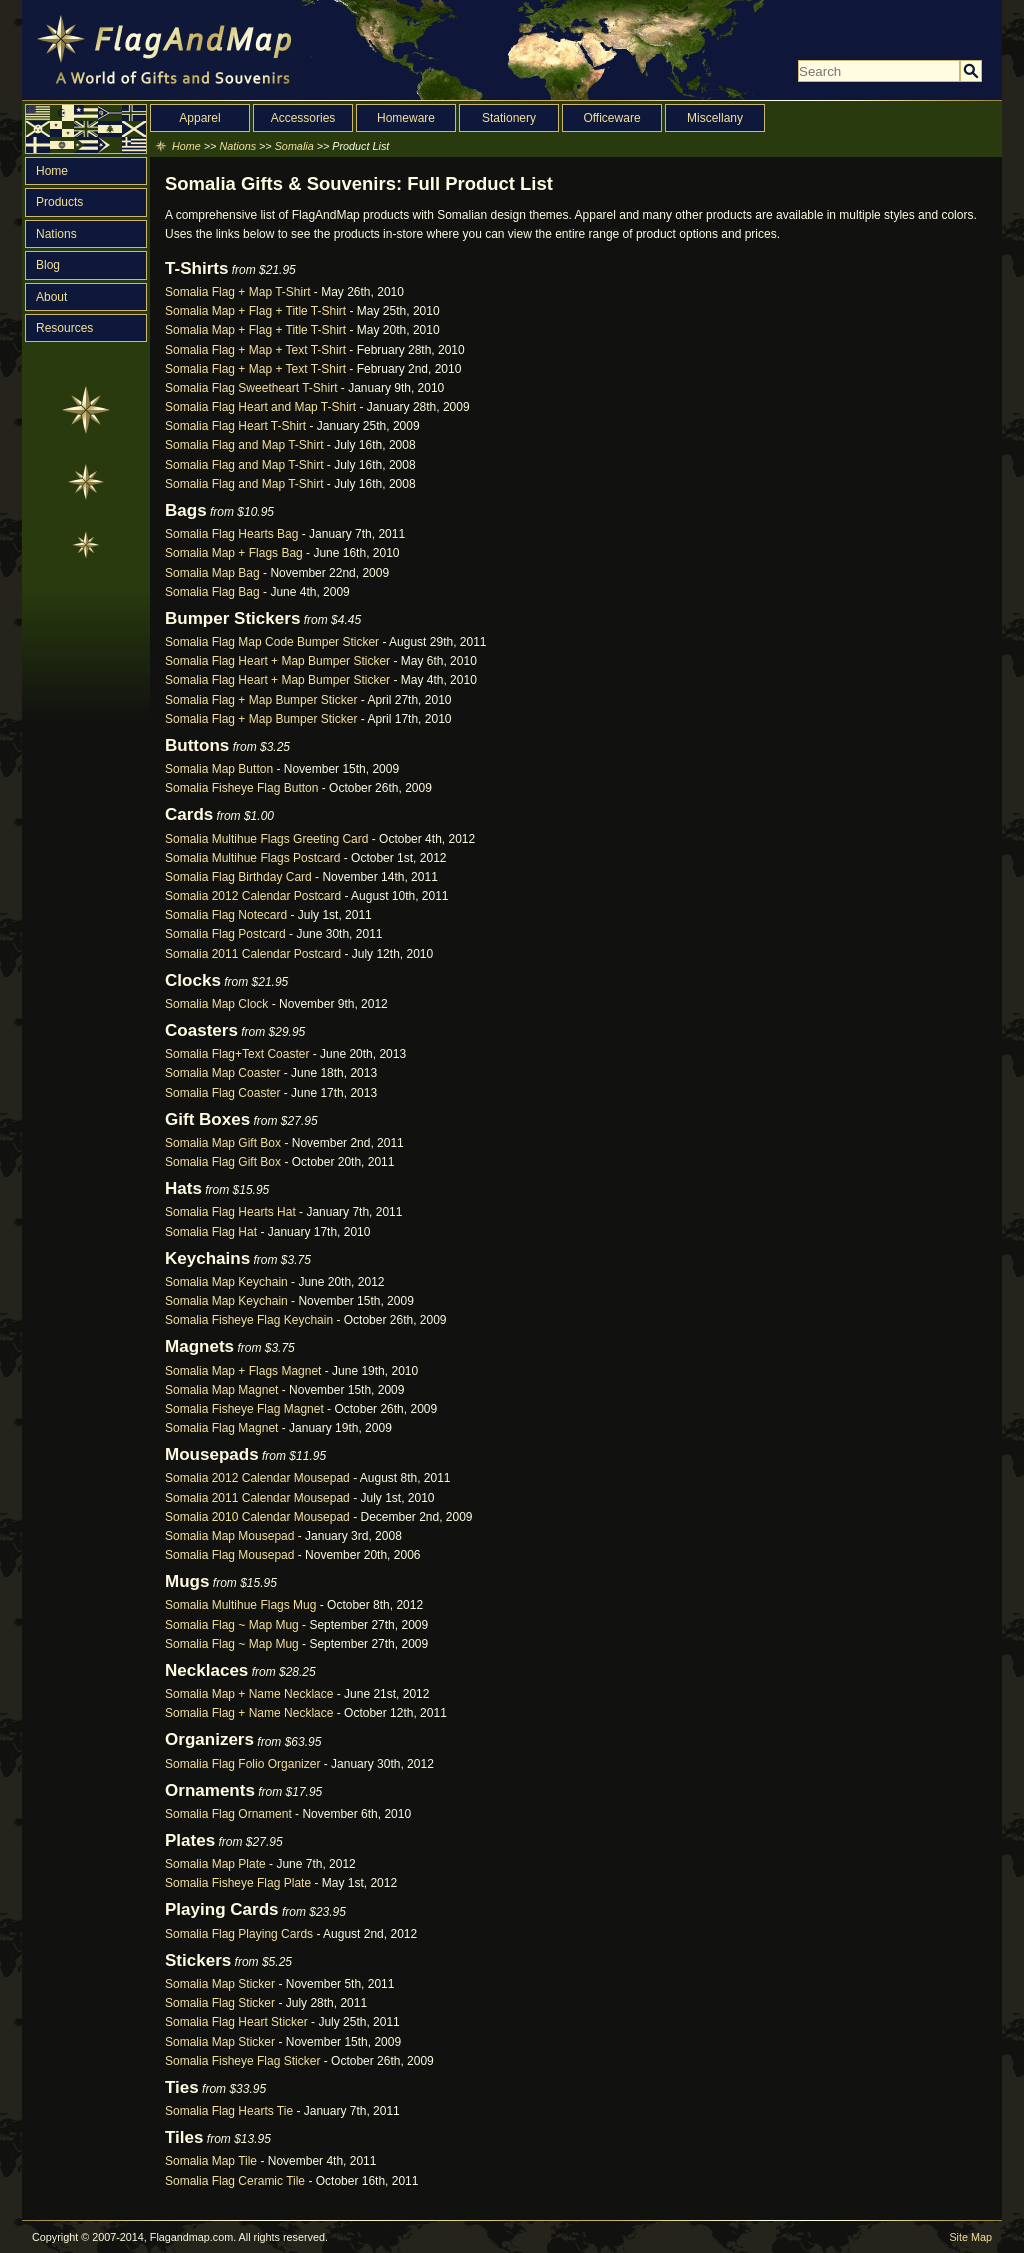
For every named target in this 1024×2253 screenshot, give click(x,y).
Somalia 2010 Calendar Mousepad (257, 1517)
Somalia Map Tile (211, 2161)
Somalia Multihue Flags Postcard (252, 858)
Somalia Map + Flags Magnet (243, 1371)
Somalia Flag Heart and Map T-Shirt (260, 407)
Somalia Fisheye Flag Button (241, 788)
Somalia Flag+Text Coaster (237, 1054)
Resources (64, 328)
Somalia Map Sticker (220, 1984)
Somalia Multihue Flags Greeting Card (266, 839)
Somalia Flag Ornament (228, 1814)
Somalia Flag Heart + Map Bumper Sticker (277, 661)
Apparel (199, 118)
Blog (48, 265)
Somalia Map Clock (216, 1004)
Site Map (970, 2237)
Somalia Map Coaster (222, 1073)
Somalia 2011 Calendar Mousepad (257, 1498)
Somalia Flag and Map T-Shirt (244, 445)
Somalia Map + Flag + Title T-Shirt (255, 311)
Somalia (294, 146)
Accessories (303, 118)
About (51, 297)
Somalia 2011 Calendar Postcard (253, 954)
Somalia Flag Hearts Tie (229, 2111)
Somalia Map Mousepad (229, 1536)
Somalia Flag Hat (211, 1232)
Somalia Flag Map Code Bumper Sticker (272, 642)
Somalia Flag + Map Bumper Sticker (261, 700)
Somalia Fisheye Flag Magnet (244, 1409)
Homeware (406, 118)
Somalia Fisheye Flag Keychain (249, 1320)
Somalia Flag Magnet (221, 1428)
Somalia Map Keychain (226, 1282)
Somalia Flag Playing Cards (239, 1934)
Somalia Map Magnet (221, 1390)
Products (59, 202)
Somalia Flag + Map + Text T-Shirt (255, 350)
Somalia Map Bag (212, 573)
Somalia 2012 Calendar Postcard (253, 896)
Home (52, 171)
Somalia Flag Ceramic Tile (235, 2181)
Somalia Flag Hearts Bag (231, 534)
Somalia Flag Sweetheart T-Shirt (251, 388)
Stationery (509, 118)
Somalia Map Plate (215, 1864)
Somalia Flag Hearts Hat (230, 1212)
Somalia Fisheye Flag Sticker (242, 2061)
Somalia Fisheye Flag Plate (238, 1883)
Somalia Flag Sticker (220, 2003)
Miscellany (715, 118)
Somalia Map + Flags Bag (234, 553)
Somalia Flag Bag (212, 592)
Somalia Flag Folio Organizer (242, 1764)
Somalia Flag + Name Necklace (249, 1713)
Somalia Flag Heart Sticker (236, 2022)
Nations (56, 234)
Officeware (611, 118)
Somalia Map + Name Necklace (249, 1694)
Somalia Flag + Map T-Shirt (238, 292)
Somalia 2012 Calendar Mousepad (257, 1478)
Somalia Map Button (219, 769)
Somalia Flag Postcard (225, 934)
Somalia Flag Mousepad (229, 1555)
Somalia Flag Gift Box (223, 1162)
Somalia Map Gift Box (223, 1143)
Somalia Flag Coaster (222, 1093)
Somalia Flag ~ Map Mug (232, 1625)
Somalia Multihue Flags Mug (240, 1605)
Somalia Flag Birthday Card (238, 877)
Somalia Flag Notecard (226, 915)
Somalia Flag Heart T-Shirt (235, 426)
